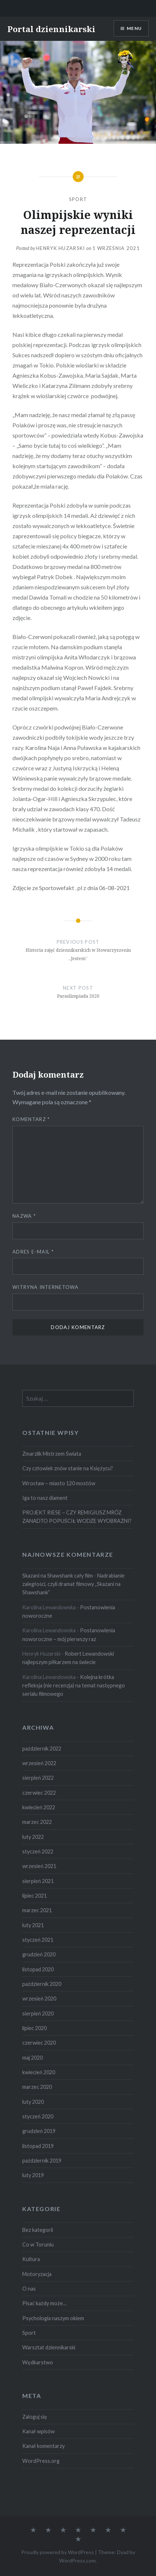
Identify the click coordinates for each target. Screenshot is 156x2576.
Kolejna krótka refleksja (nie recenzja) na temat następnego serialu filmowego (73, 1685)
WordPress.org (41, 2461)
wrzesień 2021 (39, 1866)
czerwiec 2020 (39, 2043)
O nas (29, 2289)
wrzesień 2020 (39, 1998)
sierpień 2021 (38, 1881)
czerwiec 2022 (39, 1793)
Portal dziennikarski (51, 28)
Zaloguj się (34, 2417)
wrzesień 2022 (39, 1763)
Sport (78, 199)
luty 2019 (33, 2175)
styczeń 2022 (37, 1851)
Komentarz (31, 1119)
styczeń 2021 (37, 1940)
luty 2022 (33, 1837)
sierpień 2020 (38, 2013)
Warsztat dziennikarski (48, 2347)
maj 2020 (32, 2058)
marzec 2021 (37, 1910)
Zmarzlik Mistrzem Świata (51, 1454)
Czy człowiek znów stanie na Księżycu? (67, 1468)
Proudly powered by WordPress (57, 2552)
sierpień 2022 (38, 1778)
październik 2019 (41, 2160)
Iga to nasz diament (45, 1498)
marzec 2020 (37, 2087)
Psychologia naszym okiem (53, 2318)
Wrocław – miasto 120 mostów (58, 1483)
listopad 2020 (38, 1969)
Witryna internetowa (45, 1287)
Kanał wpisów (38, 2431)
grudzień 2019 (39, 2131)
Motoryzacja (37, 2274)
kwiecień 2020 (38, 2072)
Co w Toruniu (38, 2244)
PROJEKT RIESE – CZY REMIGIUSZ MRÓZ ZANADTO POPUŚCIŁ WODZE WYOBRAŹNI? (77, 1516)
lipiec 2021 (34, 1895)
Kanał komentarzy (43, 2446)
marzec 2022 (37, 1822)
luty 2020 (33, 2102)
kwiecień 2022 (38, 1807)
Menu (134, 28)
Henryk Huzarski (60, 248)
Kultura (31, 2259)
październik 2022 (41, 1748)
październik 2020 (41, 1984)
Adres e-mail (33, 1252)
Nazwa (24, 1216)
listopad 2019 (38, 2146)
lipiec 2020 (34, 2028)
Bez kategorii (37, 2230)
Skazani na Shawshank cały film (57, 1575)
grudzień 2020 (39, 1954)
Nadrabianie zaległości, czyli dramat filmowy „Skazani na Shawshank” (73, 1584)
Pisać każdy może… (44, 2303)
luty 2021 (33, 1925)
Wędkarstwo (37, 2362)
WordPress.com (77, 2560)
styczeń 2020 (37, 2116)
